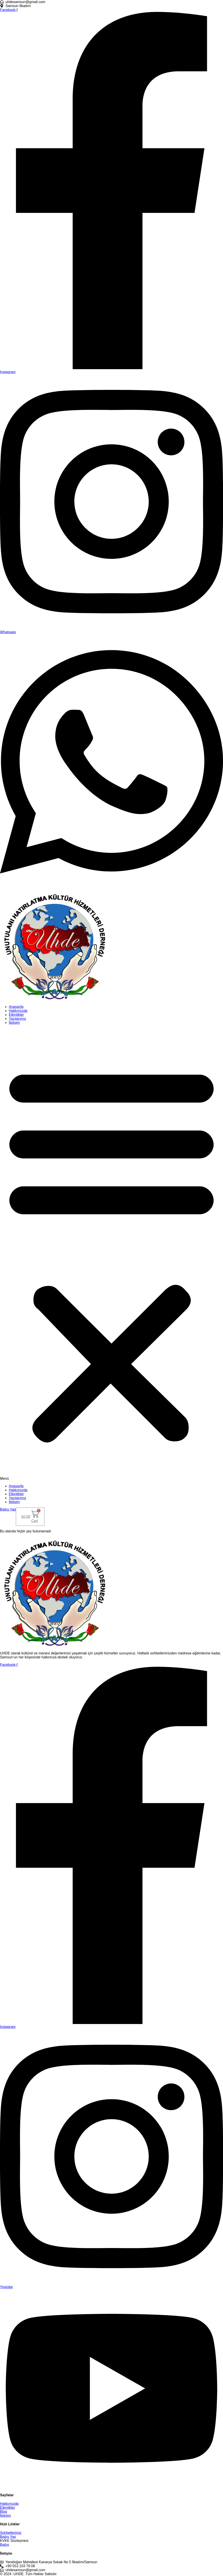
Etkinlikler (16, 1015)
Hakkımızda (18, 1011)
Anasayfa (16, 1007)
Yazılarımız (17, 1018)
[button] (111, 1254)
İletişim (14, 1022)
